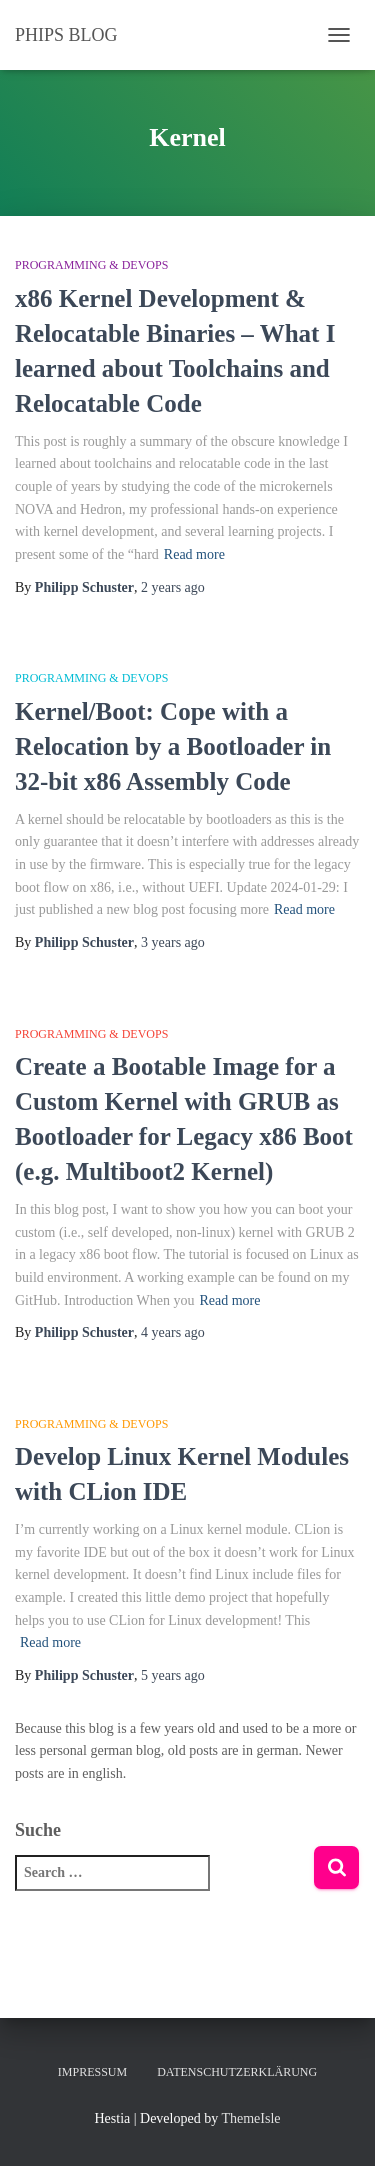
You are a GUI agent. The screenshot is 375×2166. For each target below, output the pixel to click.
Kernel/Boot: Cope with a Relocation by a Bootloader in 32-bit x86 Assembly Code (173, 746)
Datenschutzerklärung (237, 2072)
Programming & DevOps (91, 265)
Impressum (92, 2072)
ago (173, 587)
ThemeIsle (250, 2118)
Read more (194, 554)
